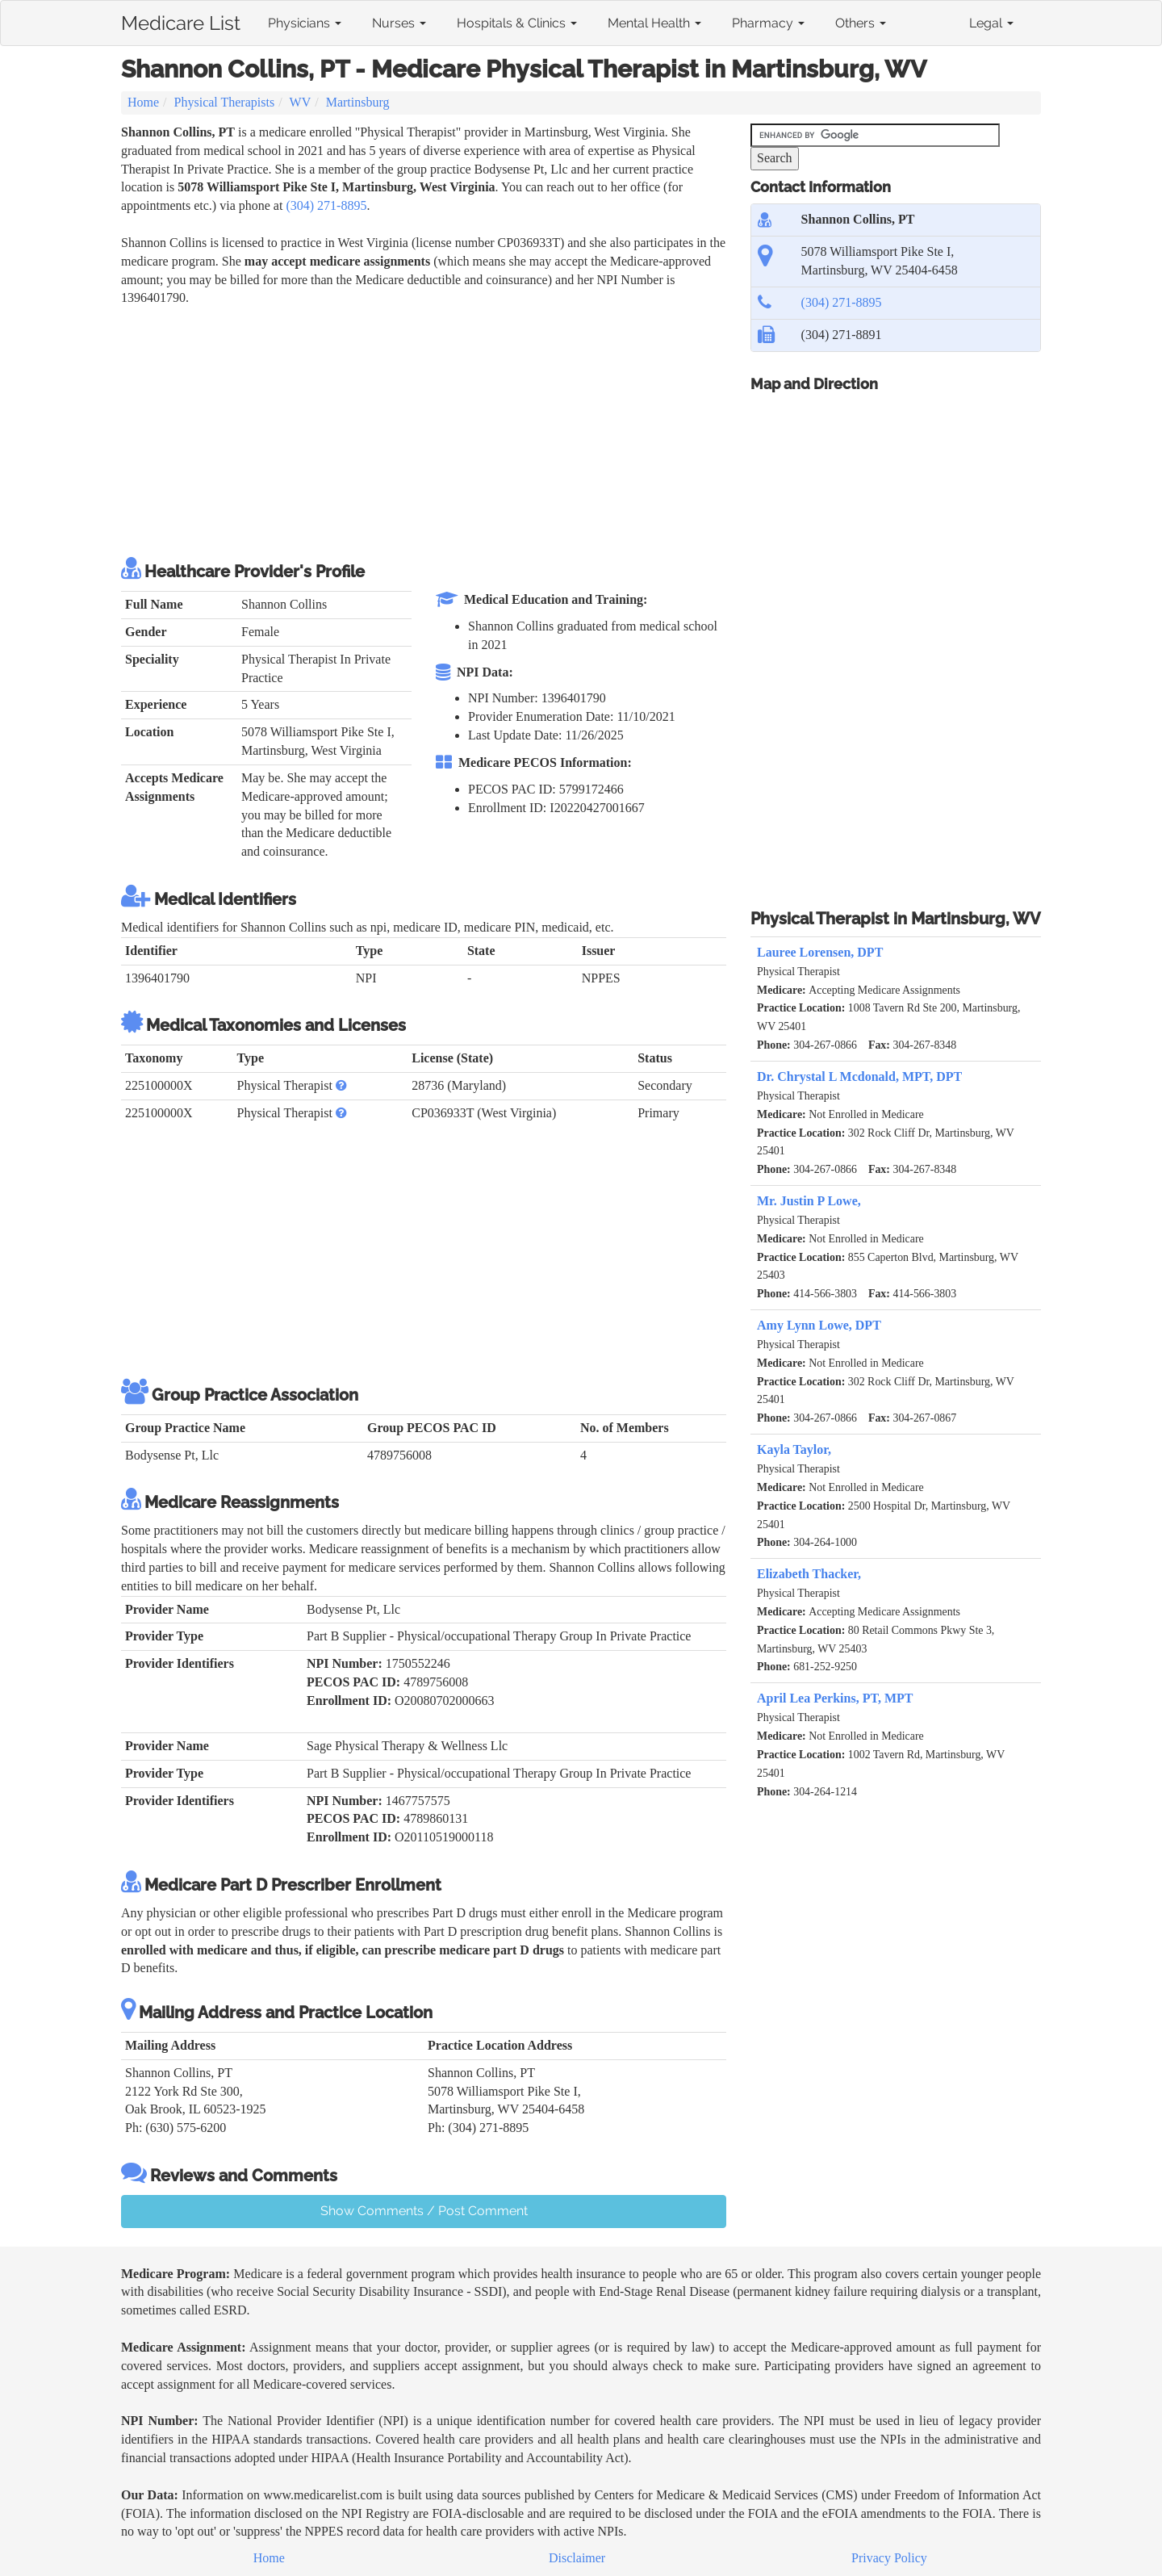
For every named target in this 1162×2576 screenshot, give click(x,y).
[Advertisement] (414, 429)
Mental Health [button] (654, 23)
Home (143, 102)
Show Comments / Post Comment (424, 2210)
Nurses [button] (399, 23)
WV (300, 102)
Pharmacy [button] (768, 23)
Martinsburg (358, 102)
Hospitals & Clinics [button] (517, 23)
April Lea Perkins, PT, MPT (835, 1698)
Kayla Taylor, (794, 1449)
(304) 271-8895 (326, 205)
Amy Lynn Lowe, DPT (819, 1325)
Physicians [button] (304, 23)
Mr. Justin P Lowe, (809, 1201)
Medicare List (180, 20)
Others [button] (860, 23)
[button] (341, 1085)
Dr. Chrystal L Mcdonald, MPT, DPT (859, 1076)
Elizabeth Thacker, (809, 1574)
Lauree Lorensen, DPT (820, 952)
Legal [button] (991, 23)
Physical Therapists (224, 102)
